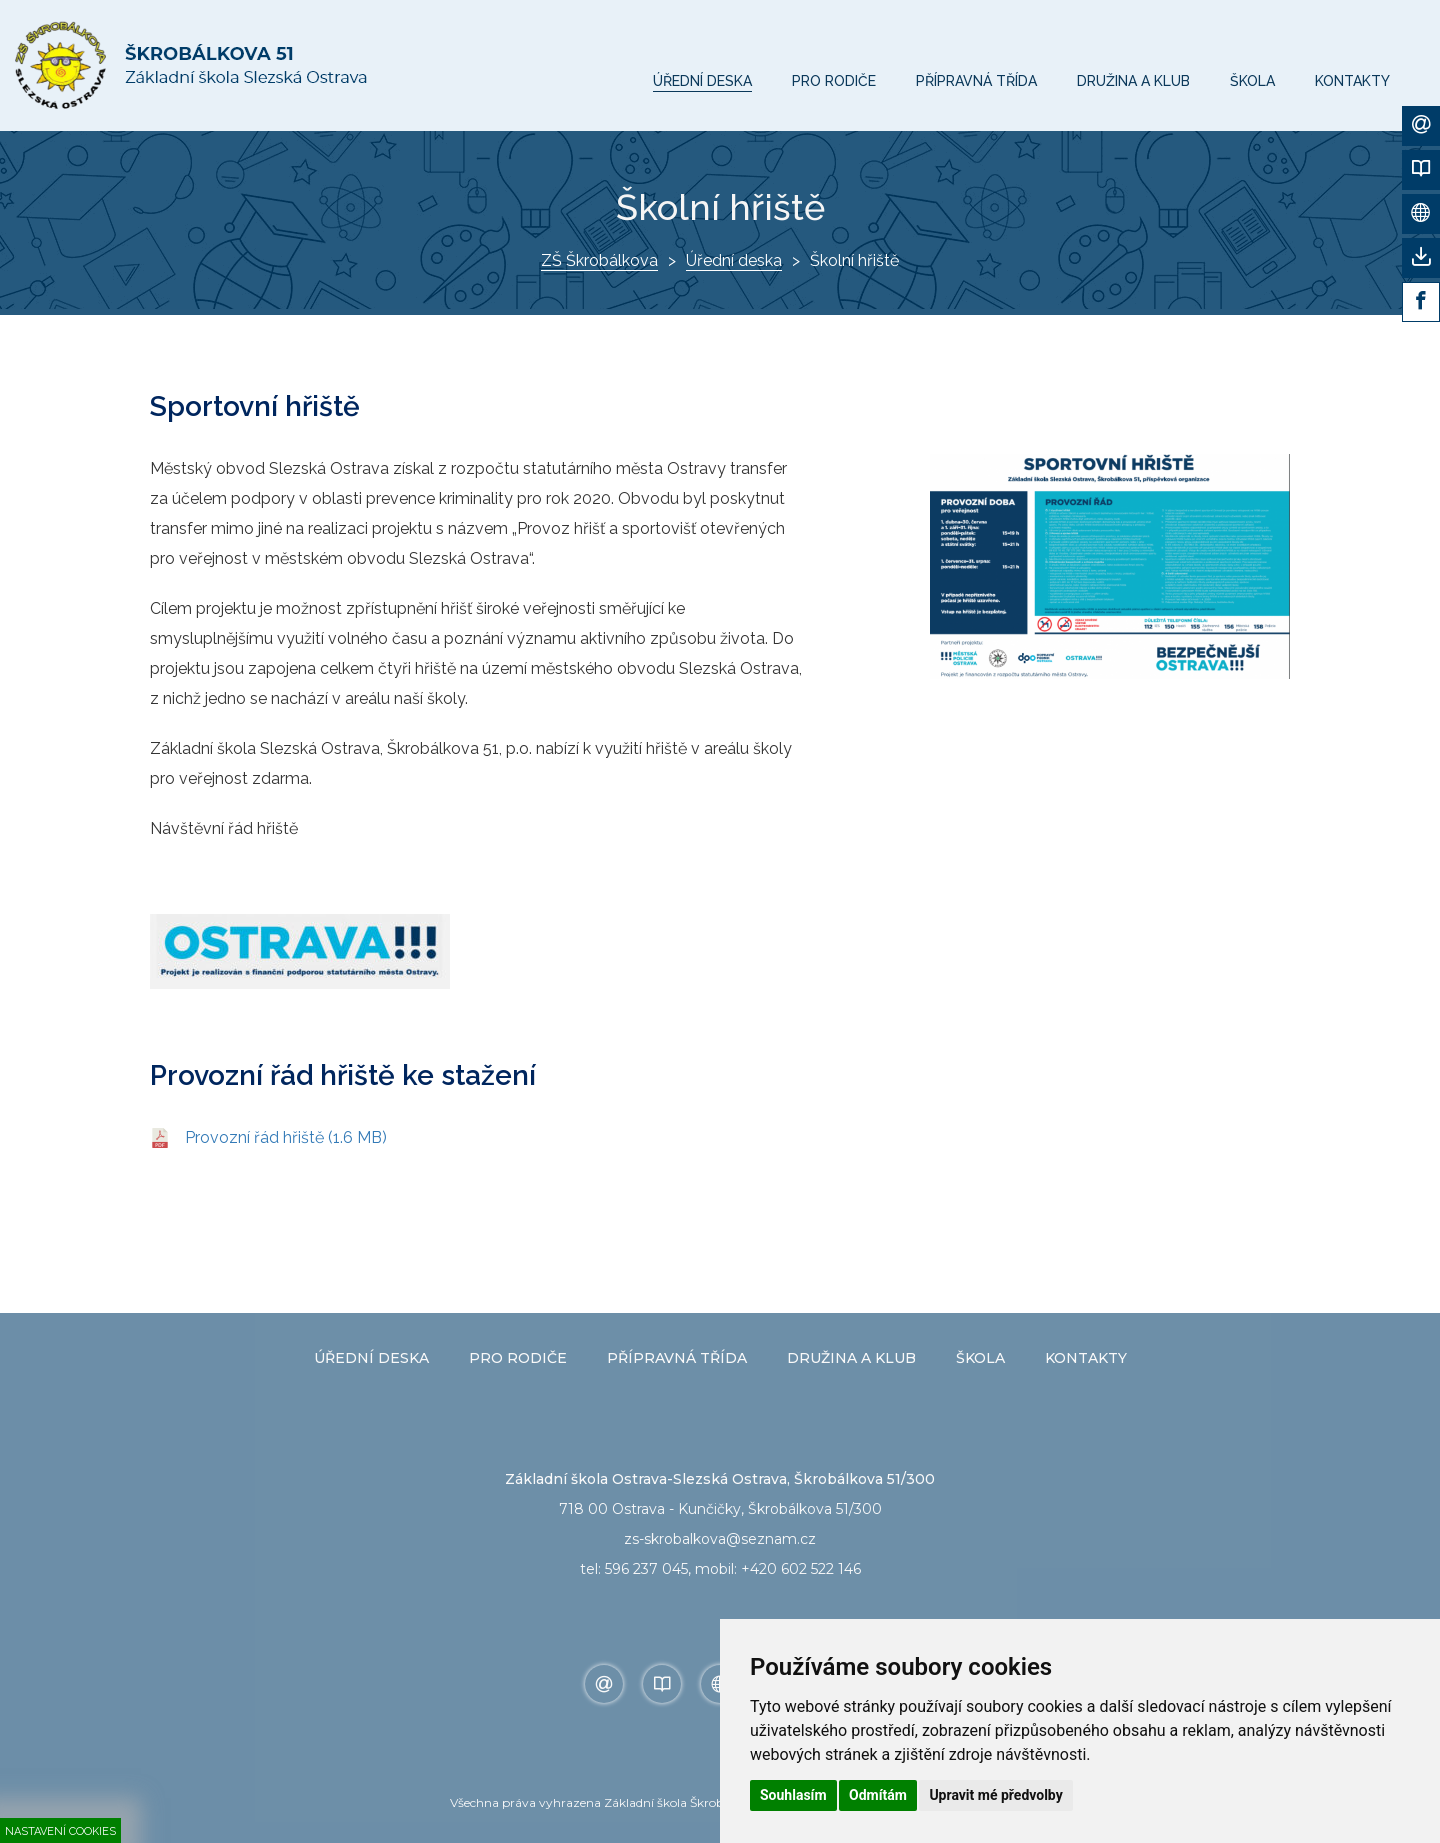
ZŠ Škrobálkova (599, 260)
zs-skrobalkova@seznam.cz (720, 1539)
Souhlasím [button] (793, 1795)
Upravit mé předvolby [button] (995, 1795)
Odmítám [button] (878, 1795)
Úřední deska (734, 260)
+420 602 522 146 (801, 1569)
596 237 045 (646, 1569)
